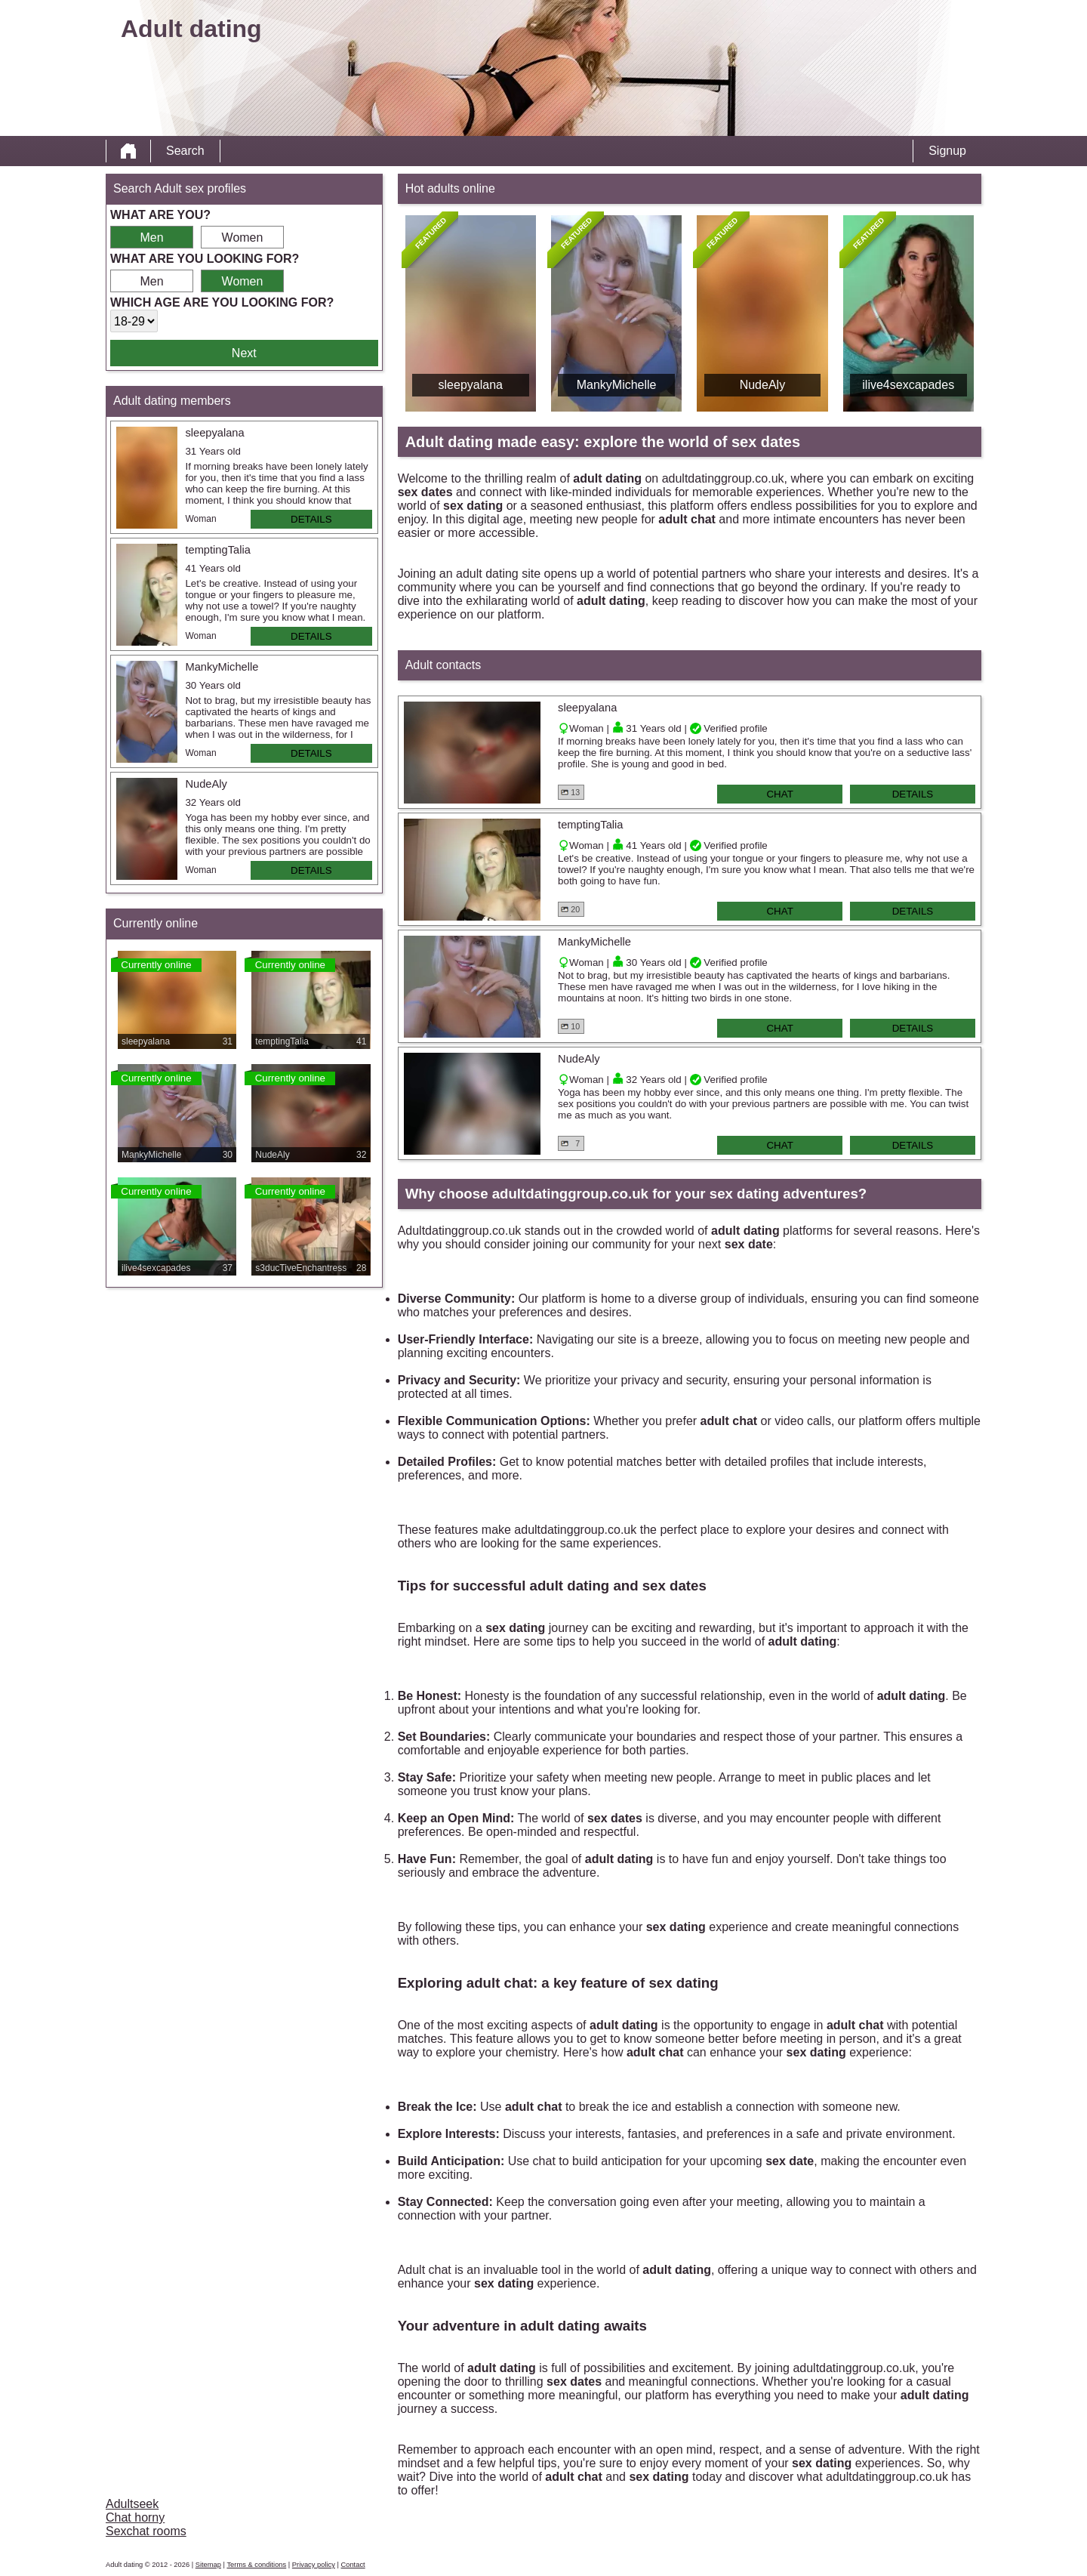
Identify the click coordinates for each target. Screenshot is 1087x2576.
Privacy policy (313, 2564)
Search (185, 150)
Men (151, 237)
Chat (779, 794)
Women (242, 237)
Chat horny (135, 2517)
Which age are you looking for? (222, 302)
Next (244, 353)
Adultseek (132, 2503)
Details (311, 519)
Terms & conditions (256, 2564)
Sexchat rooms (146, 2531)
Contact (352, 2564)
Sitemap (208, 2564)
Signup (947, 150)
